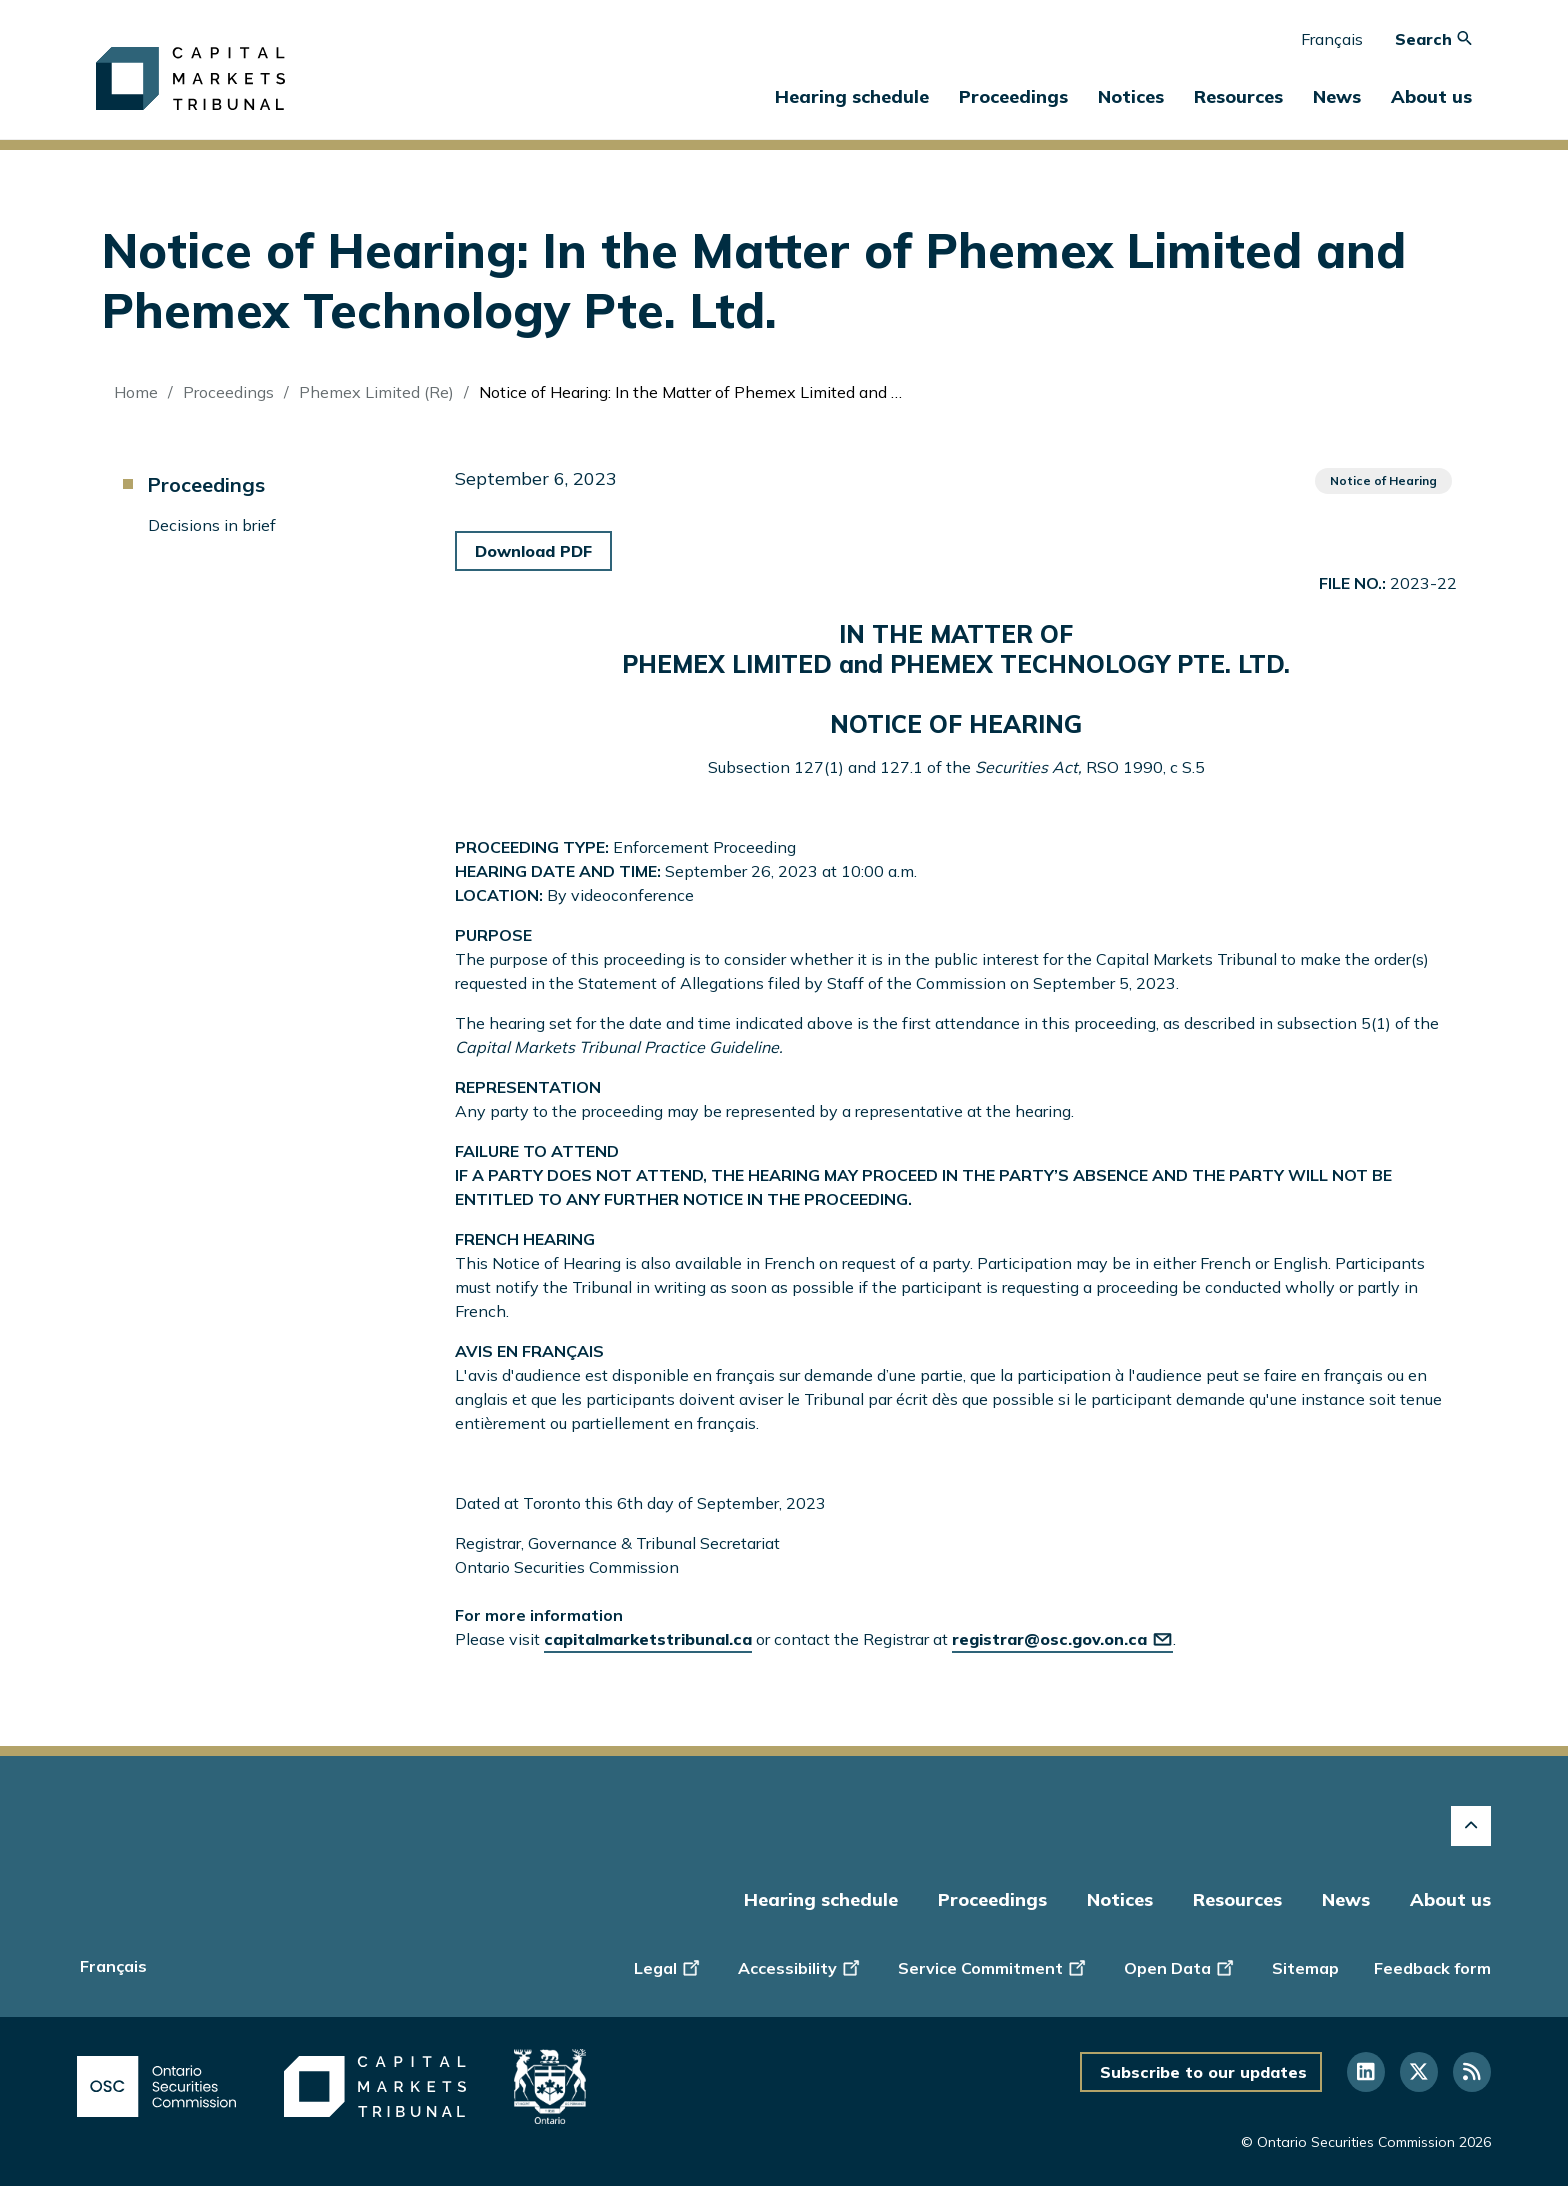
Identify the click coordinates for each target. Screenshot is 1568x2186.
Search (1433, 39)
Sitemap (1305, 1968)
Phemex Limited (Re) (376, 392)
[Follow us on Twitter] (1419, 2072)
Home (136, 392)
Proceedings (228, 392)
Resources (1237, 1899)
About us (1450, 1899)
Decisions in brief (212, 525)
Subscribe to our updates (1203, 2072)
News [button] (1337, 96)
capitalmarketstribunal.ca (648, 1639)
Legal (668, 1966)
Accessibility (800, 1966)
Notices (1131, 96)
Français (1332, 39)
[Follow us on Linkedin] (1366, 2072)
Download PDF (533, 551)
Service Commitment (993, 1966)
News (1346, 1899)
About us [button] (1431, 96)
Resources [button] (1238, 96)
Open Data (1180, 1966)
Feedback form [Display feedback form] (1432, 1968)
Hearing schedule (852, 96)
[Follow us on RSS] (1472, 2072)
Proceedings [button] (1013, 96)
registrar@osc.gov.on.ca (1062, 1639)
